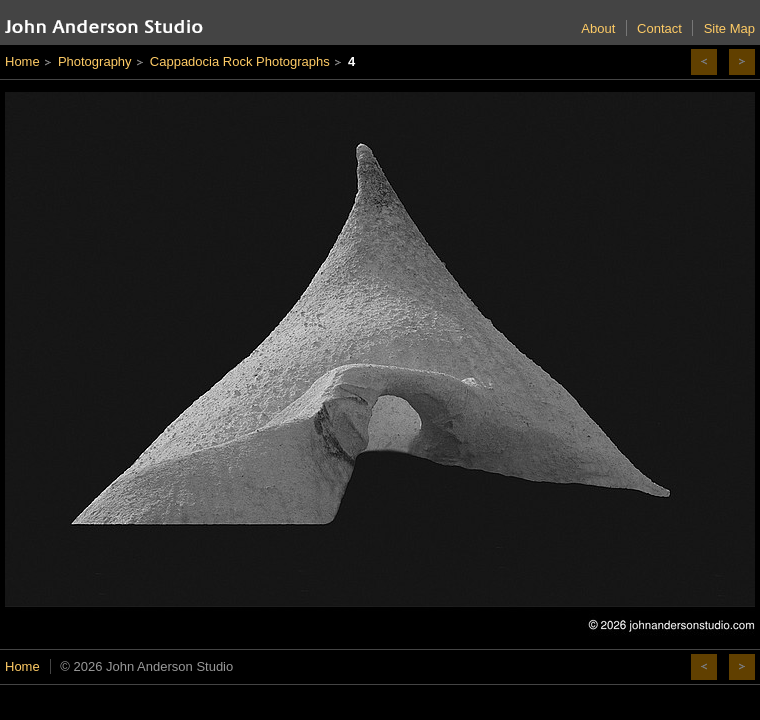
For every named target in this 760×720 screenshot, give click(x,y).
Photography (95, 61)
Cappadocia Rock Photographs (240, 61)
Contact (659, 28)
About (598, 28)
